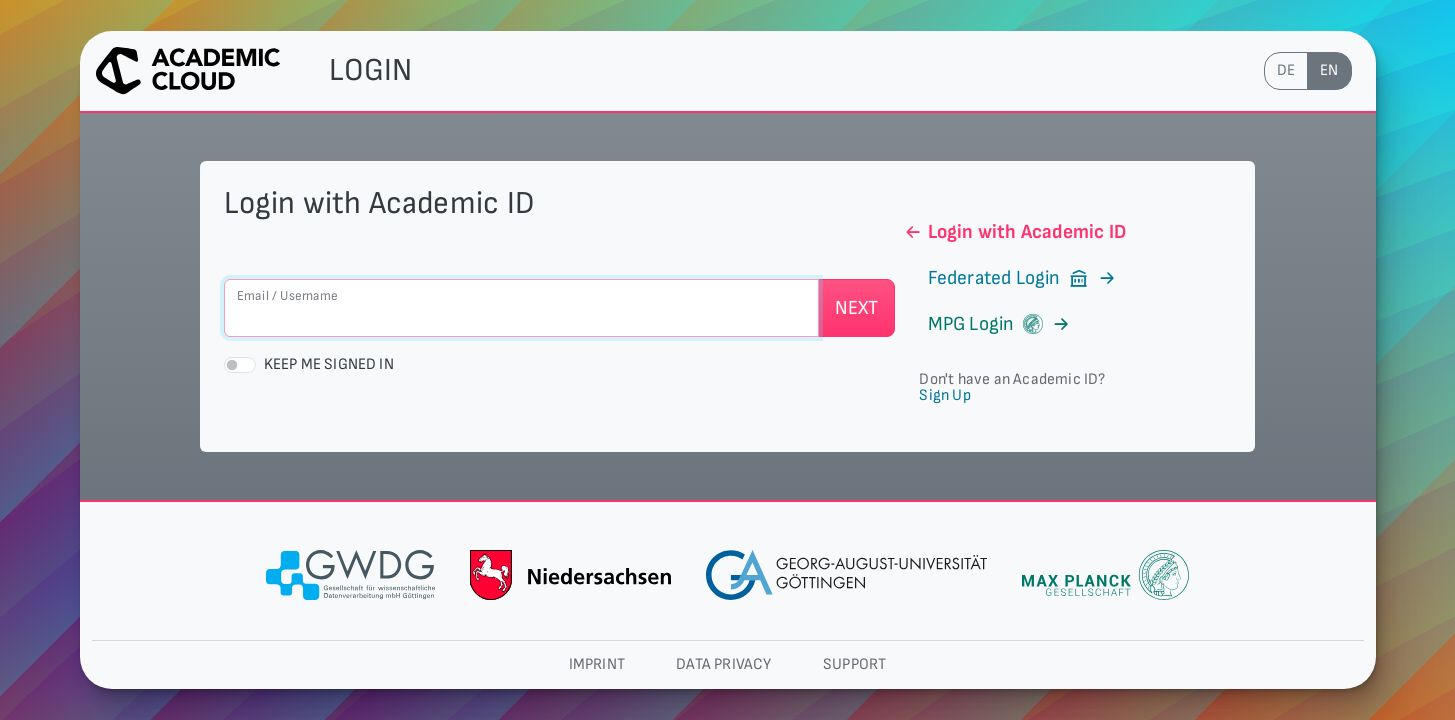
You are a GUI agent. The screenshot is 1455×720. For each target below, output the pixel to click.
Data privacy (723, 664)
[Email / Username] (521, 308)
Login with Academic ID (1014, 232)
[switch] (240, 365)
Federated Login (1010, 278)
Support (854, 664)
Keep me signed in (329, 364)
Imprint (597, 664)
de (1286, 70)
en (1329, 70)
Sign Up (944, 395)
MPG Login (986, 324)
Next (857, 308)
